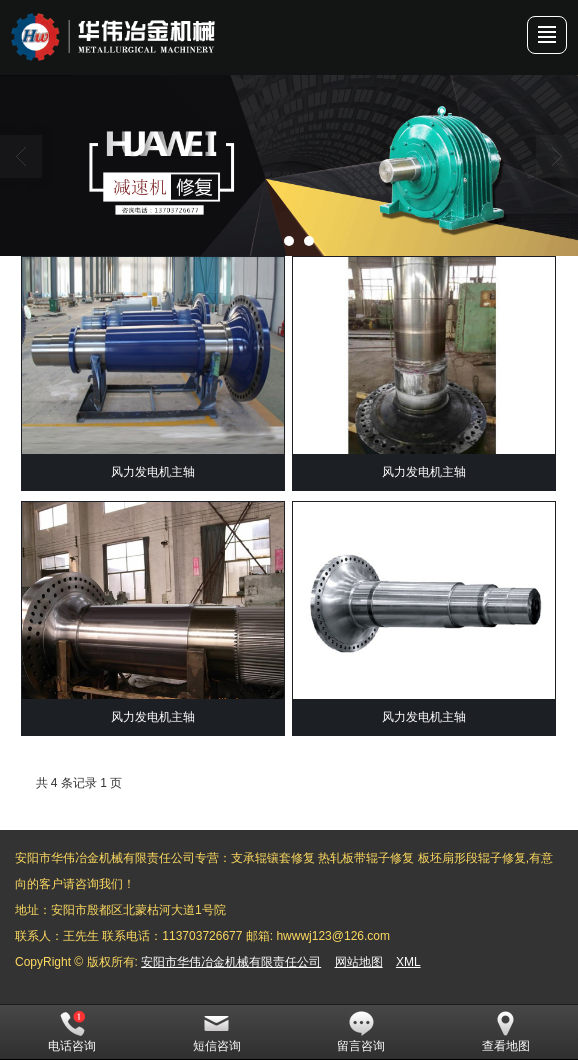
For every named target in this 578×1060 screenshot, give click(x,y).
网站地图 (359, 962)
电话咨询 (72, 1032)
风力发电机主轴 (153, 472)
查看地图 (506, 1032)
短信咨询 (217, 1032)
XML (408, 962)
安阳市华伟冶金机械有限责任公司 (231, 962)
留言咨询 (361, 1032)
